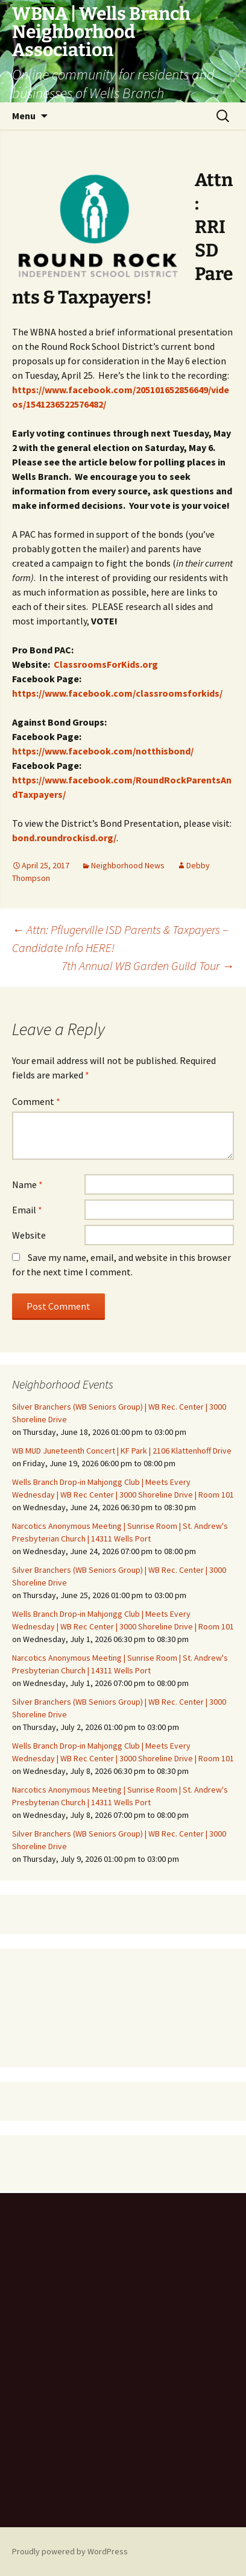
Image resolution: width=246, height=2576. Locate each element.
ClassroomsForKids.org (106, 664)
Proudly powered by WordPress (70, 2551)
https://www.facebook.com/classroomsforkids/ (117, 693)
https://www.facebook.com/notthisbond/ (103, 751)
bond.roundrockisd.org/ (64, 838)
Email (27, 1210)
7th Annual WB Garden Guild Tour (148, 965)
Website (29, 1235)
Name (27, 1184)
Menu (24, 116)
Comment (36, 1101)
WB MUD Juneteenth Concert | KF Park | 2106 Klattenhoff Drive (122, 1450)
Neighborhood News (128, 865)
